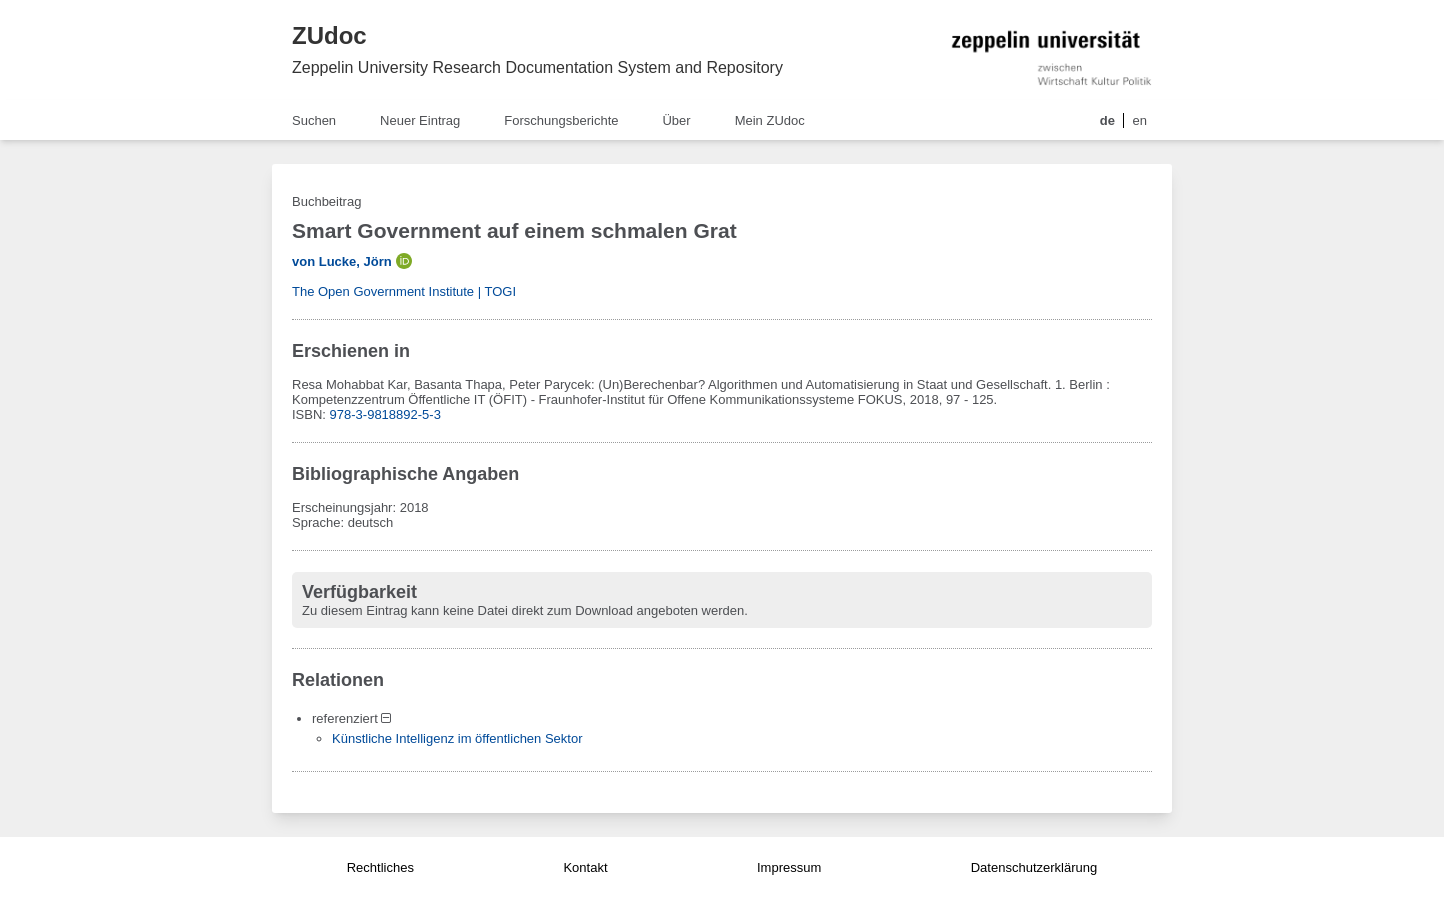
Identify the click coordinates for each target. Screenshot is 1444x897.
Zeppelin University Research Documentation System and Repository (537, 67)
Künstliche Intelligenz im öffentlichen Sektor (457, 738)
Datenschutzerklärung (1034, 867)
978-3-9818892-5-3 (385, 414)
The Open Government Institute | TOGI (404, 291)
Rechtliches (380, 867)
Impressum (789, 867)
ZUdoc (329, 35)
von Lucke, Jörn (342, 261)
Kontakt (585, 867)
